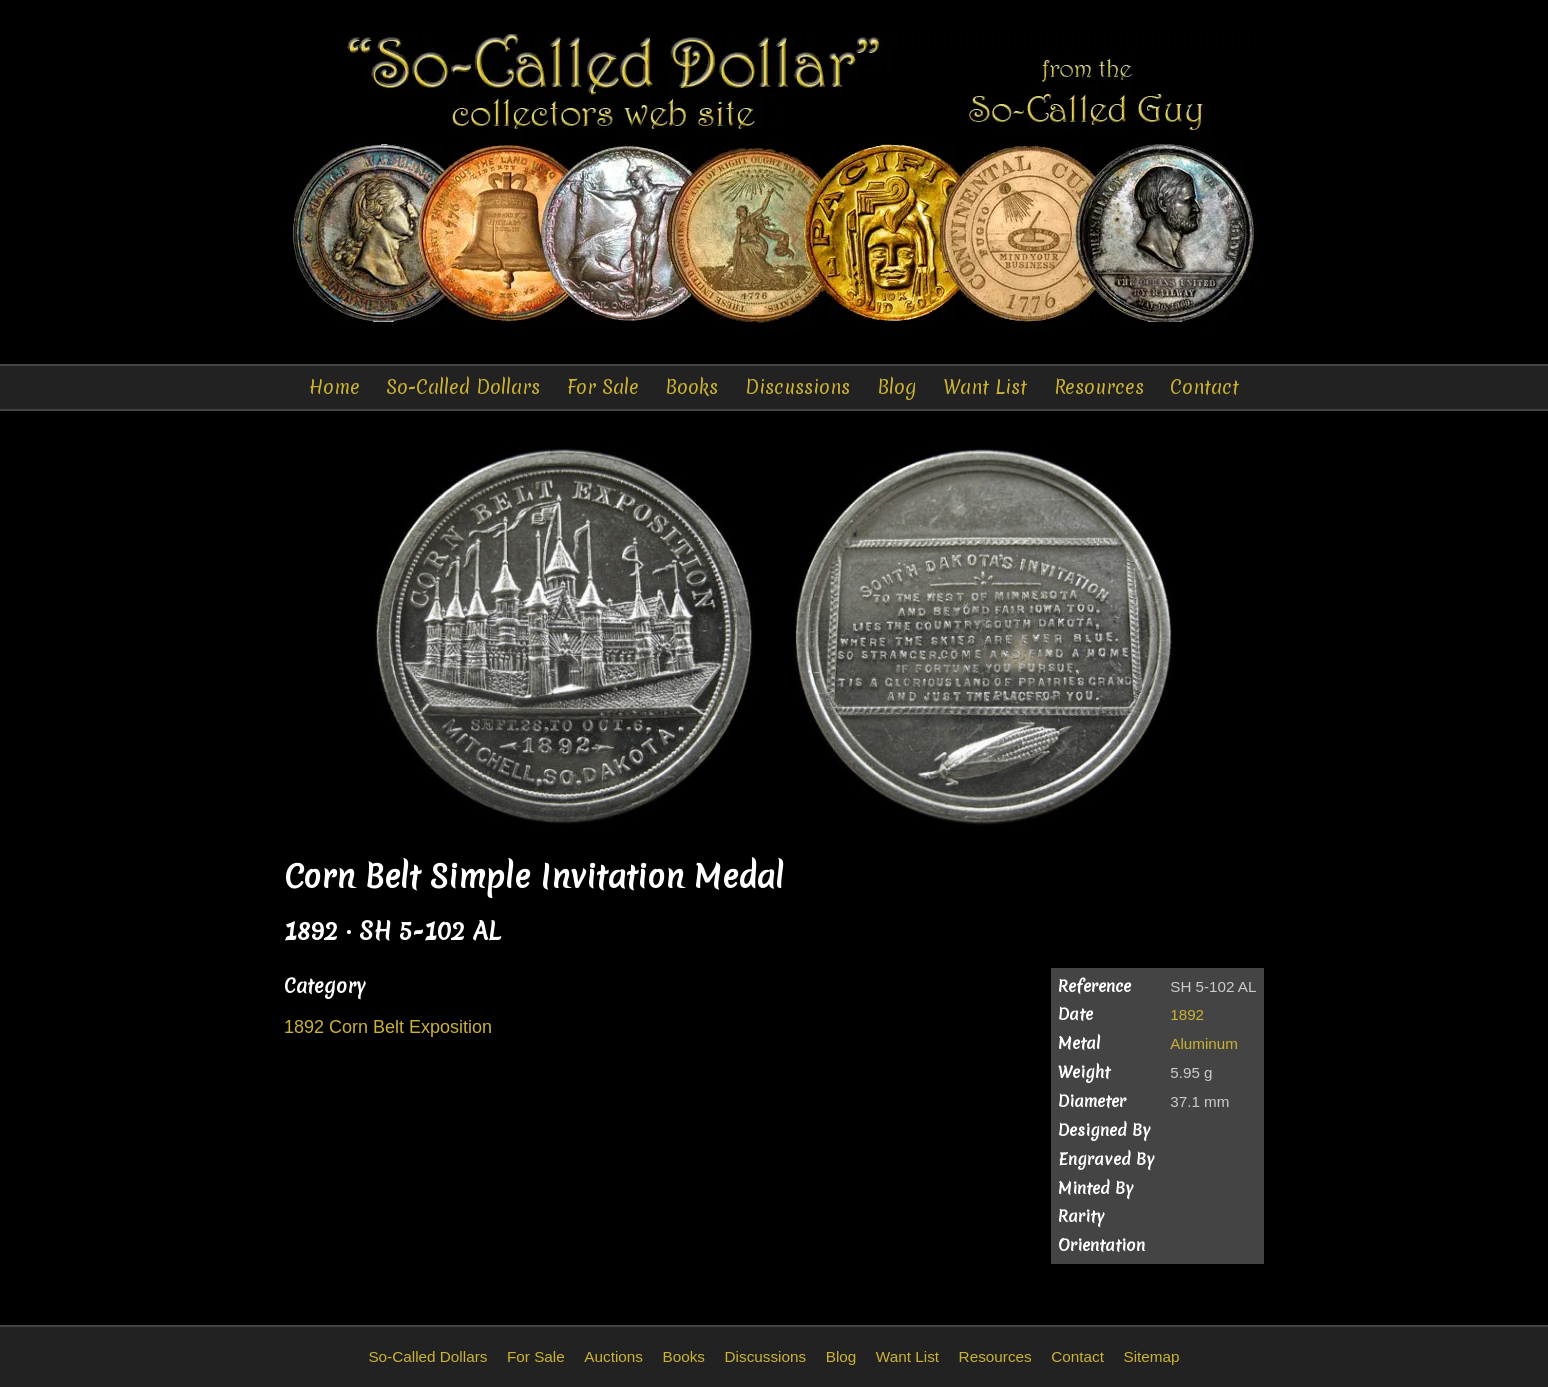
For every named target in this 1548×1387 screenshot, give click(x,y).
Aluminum (1204, 1043)
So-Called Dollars (463, 387)
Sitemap (1151, 1356)
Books (691, 387)
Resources (1099, 387)
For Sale (603, 387)
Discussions (797, 387)
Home (334, 387)
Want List (985, 387)
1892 (1187, 1014)
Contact (1204, 387)
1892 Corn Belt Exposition (388, 1027)
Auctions (613, 1356)
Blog (897, 387)
